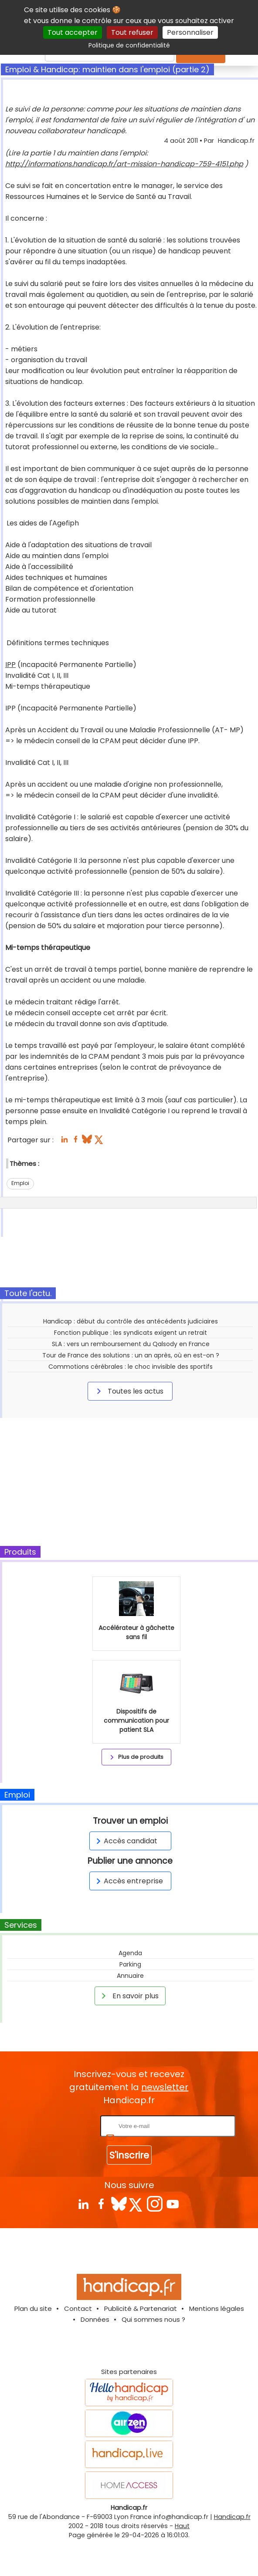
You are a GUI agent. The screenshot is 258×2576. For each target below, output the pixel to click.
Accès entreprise (128, 1881)
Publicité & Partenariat (140, 2308)
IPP (10, 665)
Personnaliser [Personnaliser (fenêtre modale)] (190, 32)
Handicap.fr (232, 2516)
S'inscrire (129, 2155)
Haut (182, 2526)
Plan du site (33, 2308)
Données (95, 2319)
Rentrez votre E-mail (63, 2126)
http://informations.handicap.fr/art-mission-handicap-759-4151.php (124, 164)
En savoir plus (128, 1995)
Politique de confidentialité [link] (129, 45)
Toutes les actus (128, 1391)
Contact (78, 2308)
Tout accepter (73, 32)
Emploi (20, 1183)
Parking (130, 1964)
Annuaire (130, 1975)
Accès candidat (125, 1840)
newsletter (164, 2087)
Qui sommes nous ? (153, 2319)
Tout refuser (132, 32)
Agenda (130, 1953)
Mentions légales (216, 2308)
